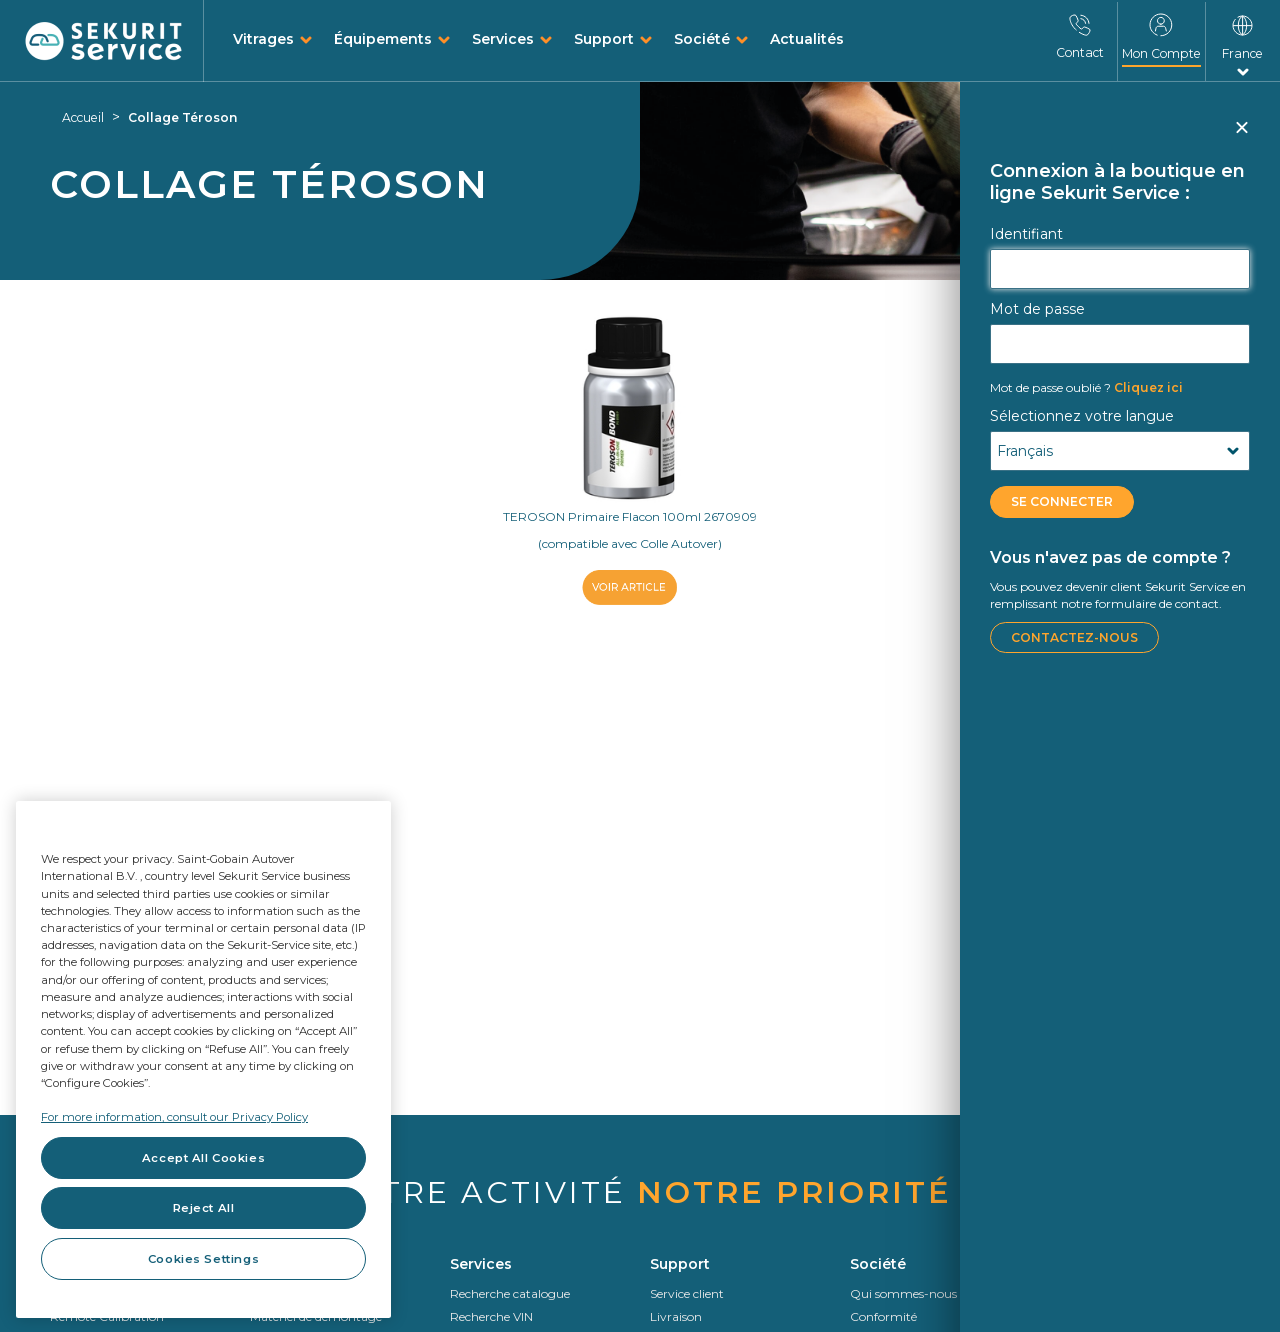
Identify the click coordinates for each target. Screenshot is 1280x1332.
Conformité (883, 1316)
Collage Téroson (182, 117)
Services (503, 39)
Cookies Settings (203, 1259)
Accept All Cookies (203, 1158)
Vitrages (263, 39)
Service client (687, 1293)
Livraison (676, 1316)
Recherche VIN (491, 1316)
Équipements (383, 39)
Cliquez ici (1086, 387)
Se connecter (1062, 501)
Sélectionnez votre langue (1082, 416)
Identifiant (1026, 234)
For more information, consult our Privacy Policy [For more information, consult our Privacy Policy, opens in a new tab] (174, 1117)
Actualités (807, 39)
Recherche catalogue (510, 1293)
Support (604, 39)
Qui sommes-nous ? (908, 1293)
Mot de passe (1037, 309)
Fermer (1240, 136)
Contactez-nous (1074, 637)
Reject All (204, 1208)
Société (702, 39)
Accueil (83, 117)
